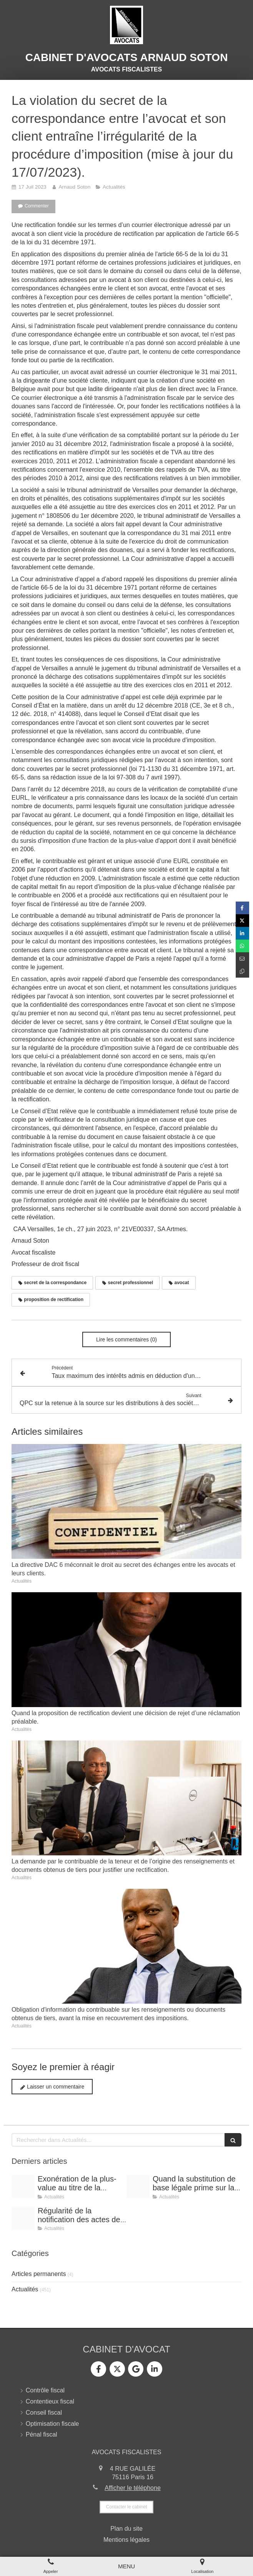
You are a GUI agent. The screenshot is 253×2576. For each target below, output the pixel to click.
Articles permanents (39, 2274)
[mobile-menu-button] (126, 2566)
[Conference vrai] (23, 2218)
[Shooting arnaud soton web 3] (23, 2186)
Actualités (25, 2289)
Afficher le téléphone (133, 2488)
